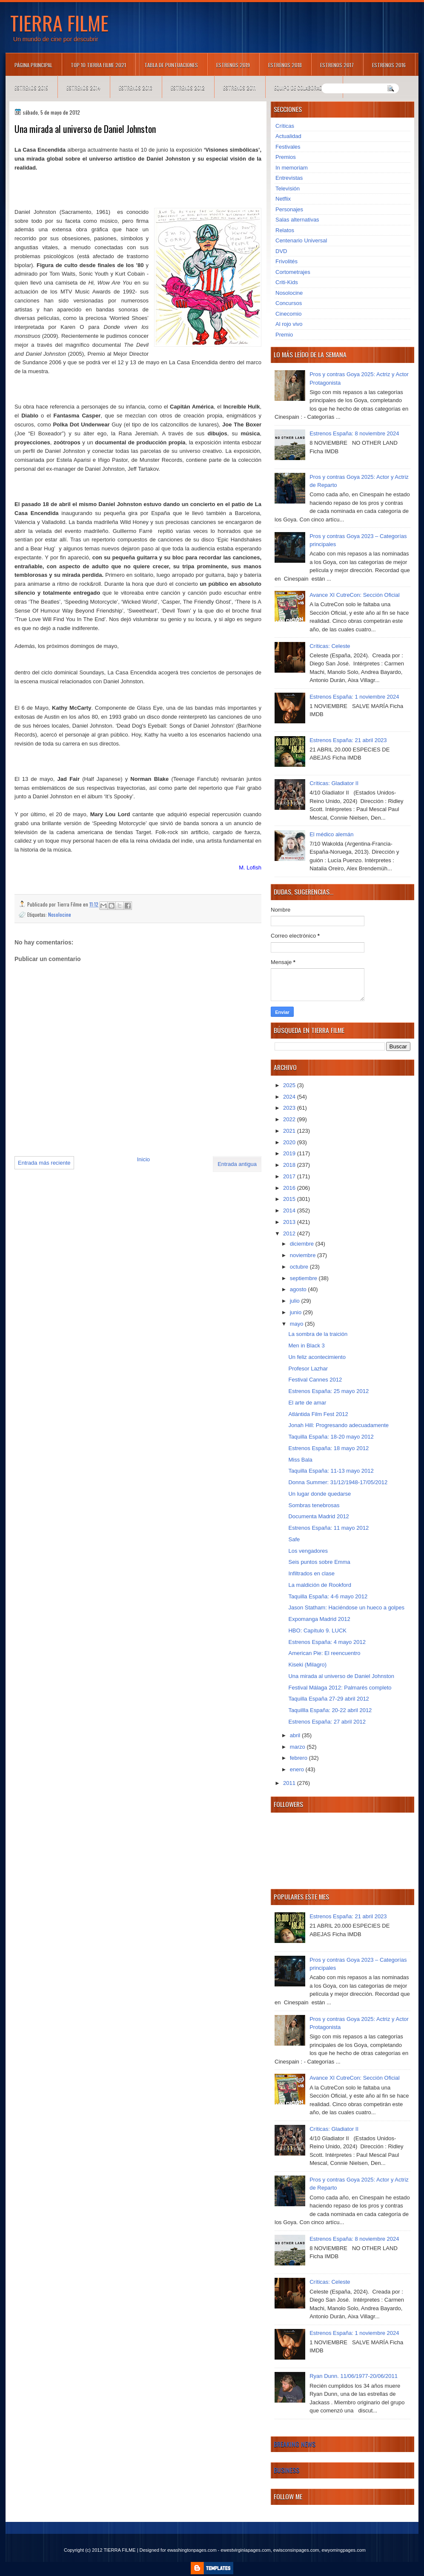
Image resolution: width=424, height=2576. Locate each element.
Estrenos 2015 (31, 87)
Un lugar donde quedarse (319, 1494)
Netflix (283, 199)
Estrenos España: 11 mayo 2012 (328, 1528)
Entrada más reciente (44, 1163)
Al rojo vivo (289, 324)
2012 (290, 1233)
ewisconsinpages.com (296, 2550)
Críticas (284, 126)
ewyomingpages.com (344, 2550)
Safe (294, 1539)
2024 (290, 1097)
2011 (290, 1783)
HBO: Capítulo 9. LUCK (317, 1630)
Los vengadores (308, 1551)
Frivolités (286, 261)
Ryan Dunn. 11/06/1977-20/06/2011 (353, 2376)
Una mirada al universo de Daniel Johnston (341, 1676)
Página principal (33, 65)
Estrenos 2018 (285, 65)
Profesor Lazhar (308, 1368)
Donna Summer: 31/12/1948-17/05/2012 (337, 1482)
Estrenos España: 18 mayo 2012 (328, 1448)
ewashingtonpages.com (192, 2550)
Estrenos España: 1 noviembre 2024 (354, 697)
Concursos (288, 303)
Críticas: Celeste (329, 646)
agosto (299, 1289)
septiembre (304, 1278)
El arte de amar (307, 1402)
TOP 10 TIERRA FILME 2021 (98, 65)
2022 (290, 1119)
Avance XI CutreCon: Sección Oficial (354, 595)
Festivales (288, 147)
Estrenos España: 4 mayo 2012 (326, 1642)
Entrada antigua (237, 1164)
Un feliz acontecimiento (316, 1357)
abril (296, 1735)
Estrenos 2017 (337, 65)
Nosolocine (59, 914)
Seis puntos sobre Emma (319, 1562)
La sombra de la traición (317, 1334)
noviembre (303, 1255)
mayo (297, 1324)
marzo (298, 1747)
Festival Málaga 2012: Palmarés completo (339, 1687)
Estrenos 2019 (233, 65)
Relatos (284, 230)
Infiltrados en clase (311, 1573)
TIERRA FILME (59, 22)
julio (295, 1301)
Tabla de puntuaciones (171, 65)
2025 (290, 1085)
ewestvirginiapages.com (245, 2550)
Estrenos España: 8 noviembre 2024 (354, 433)
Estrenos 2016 (389, 65)
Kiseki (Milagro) (307, 1664)
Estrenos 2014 (83, 87)
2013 (290, 1222)
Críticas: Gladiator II (333, 783)
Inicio (143, 1159)
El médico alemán (331, 834)
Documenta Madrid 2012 (318, 1516)
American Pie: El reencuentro (324, 1653)
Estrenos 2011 (239, 87)
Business (286, 2470)
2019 (290, 1153)
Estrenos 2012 (188, 87)
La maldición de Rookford (319, 1585)
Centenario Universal (301, 240)
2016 (290, 1188)
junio (296, 1312)
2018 (290, 1165)
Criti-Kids (286, 282)
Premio (284, 334)
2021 (290, 1131)
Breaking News (294, 2444)
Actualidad (288, 136)
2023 (290, 1108)
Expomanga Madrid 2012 (319, 1619)
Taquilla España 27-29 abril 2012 (328, 1698)
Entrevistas (289, 178)
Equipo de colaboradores (303, 87)
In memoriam (291, 167)
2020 (290, 1142)
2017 (290, 1176)
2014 (290, 1210)
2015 (290, 1199)
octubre (300, 1267)
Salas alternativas (297, 219)
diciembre (302, 1244)
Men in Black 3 (306, 1345)
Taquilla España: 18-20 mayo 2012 (330, 1436)
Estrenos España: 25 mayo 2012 (328, 1391)
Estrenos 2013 (135, 87)
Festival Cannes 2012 (315, 1379)
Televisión (287, 188)
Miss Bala (300, 1459)
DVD (281, 251)
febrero (299, 1758)
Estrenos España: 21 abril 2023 (348, 740)
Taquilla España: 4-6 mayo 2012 (327, 1596)
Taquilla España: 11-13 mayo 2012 (330, 1471)
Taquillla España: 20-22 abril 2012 (330, 1710)
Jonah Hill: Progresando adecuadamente (338, 1425)
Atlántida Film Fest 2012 (318, 1414)
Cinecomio (288, 314)
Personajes (289, 209)
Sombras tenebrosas (313, 1505)
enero (298, 1769)
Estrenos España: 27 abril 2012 (326, 1721)
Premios (285, 157)
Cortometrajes (292, 272)
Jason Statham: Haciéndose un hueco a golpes (346, 1607)
